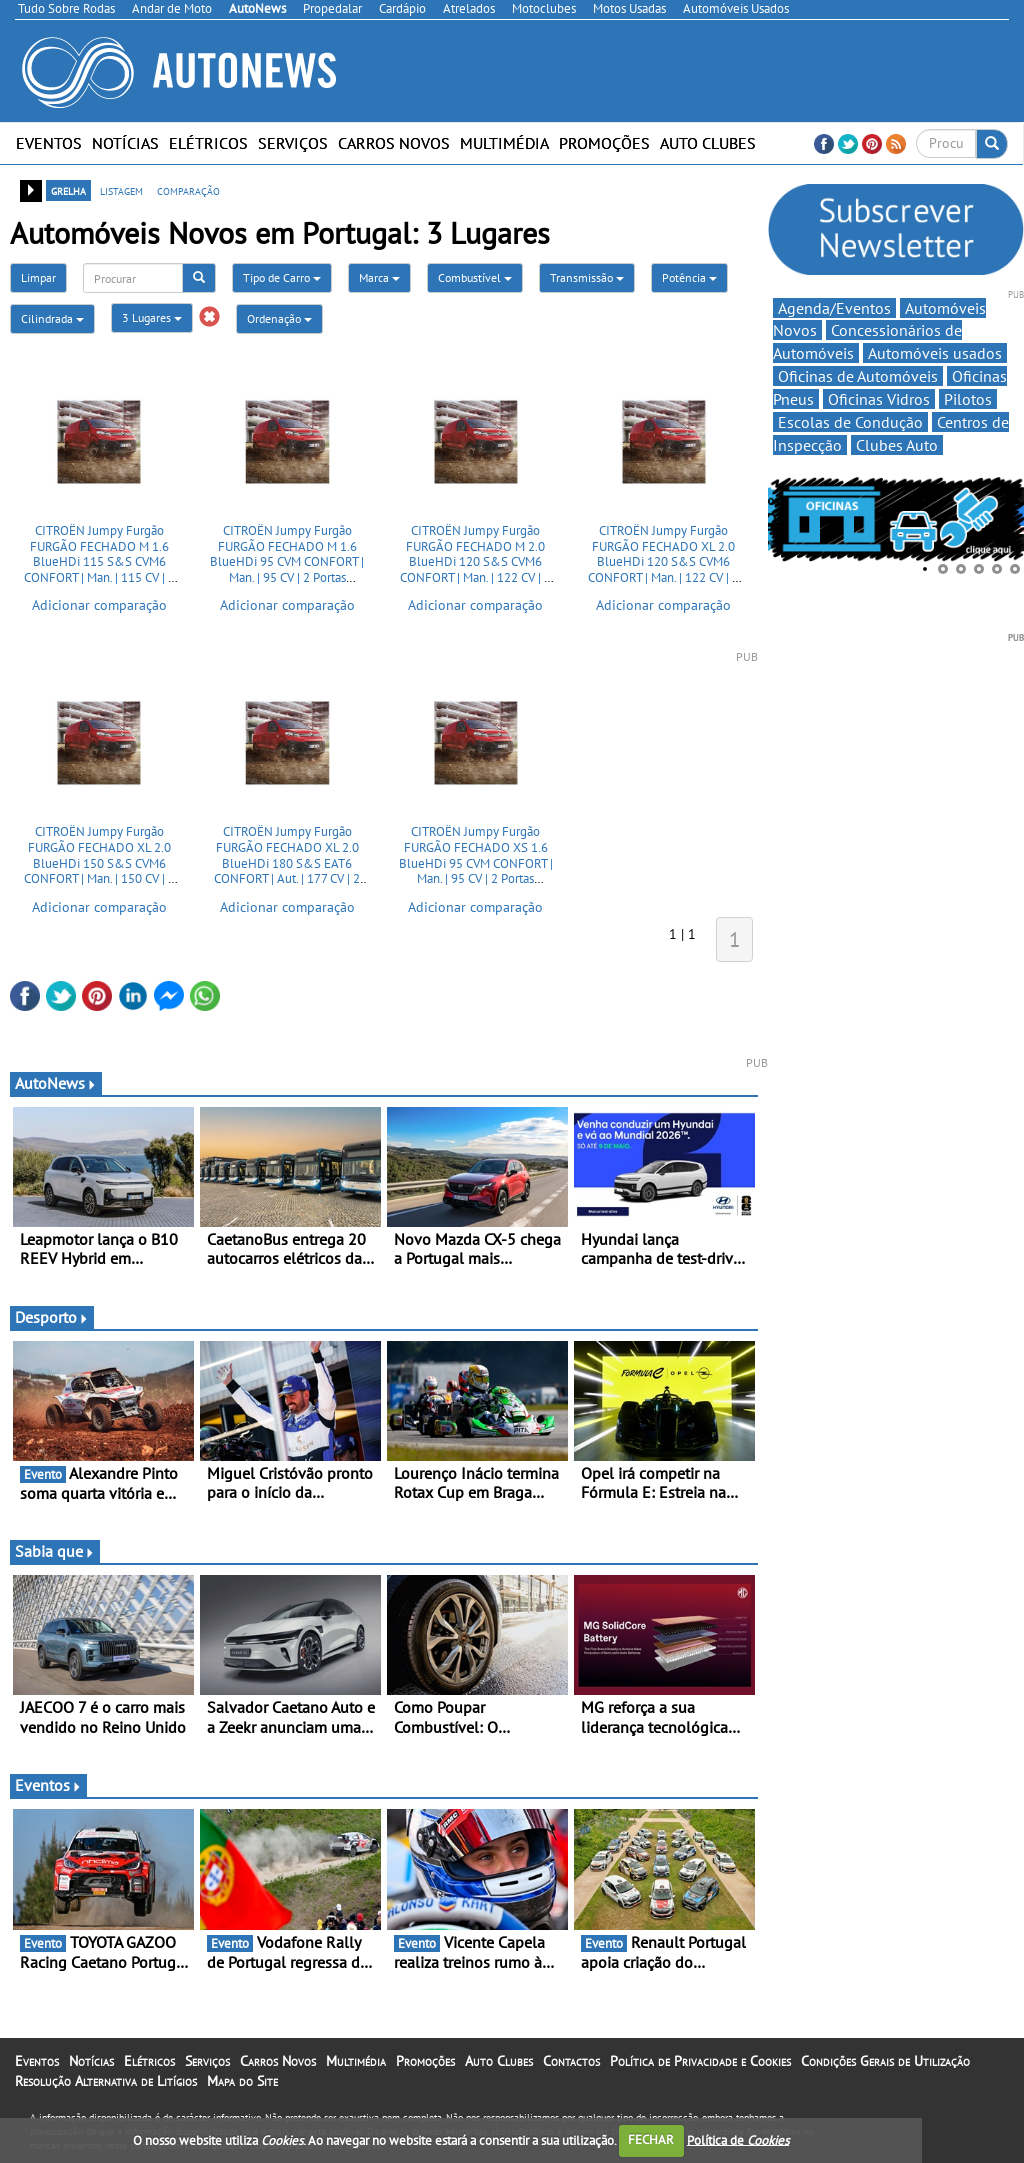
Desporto (52, 1317)
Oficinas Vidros (879, 399)
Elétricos (208, 143)
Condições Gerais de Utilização (885, 2061)
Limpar (38, 277)
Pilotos (968, 399)
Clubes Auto (897, 445)
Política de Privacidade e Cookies (700, 2061)
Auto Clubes (708, 143)
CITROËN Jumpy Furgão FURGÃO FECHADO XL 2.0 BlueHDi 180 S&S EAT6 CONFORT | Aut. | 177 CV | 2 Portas (287, 862)
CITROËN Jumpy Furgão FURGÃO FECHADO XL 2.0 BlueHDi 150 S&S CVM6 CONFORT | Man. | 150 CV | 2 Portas (99, 862)
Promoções (604, 143)
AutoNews (56, 1083)
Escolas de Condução (850, 422)
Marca (379, 277)
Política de (738, 2139)
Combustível (475, 277)
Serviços (293, 143)
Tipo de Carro (282, 277)
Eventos (49, 143)
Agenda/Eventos (834, 308)
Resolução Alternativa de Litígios (106, 2081)
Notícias (125, 143)
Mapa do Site (242, 2081)
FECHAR (651, 2139)
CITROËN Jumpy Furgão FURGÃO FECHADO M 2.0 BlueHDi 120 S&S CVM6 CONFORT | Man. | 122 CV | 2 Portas (475, 561)
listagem (121, 190)
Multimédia (504, 143)
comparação (188, 190)
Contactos (571, 2061)
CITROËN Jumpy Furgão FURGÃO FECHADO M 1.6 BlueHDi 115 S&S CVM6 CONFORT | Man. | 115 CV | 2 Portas (99, 561)
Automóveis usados (935, 353)
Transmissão (587, 277)
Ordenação (279, 318)
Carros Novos (394, 143)
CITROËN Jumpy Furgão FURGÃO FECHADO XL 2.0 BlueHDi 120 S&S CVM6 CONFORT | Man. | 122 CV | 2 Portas (663, 561)
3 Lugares (152, 317)
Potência (689, 277)
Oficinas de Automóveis (858, 376)
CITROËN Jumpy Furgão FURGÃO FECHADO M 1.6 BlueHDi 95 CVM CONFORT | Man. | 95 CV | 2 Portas (287, 554)
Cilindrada (52, 318)
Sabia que (55, 1551)
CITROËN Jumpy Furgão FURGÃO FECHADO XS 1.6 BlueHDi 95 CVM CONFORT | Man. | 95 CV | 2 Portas (476, 855)
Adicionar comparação (99, 605)
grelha (68, 190)
